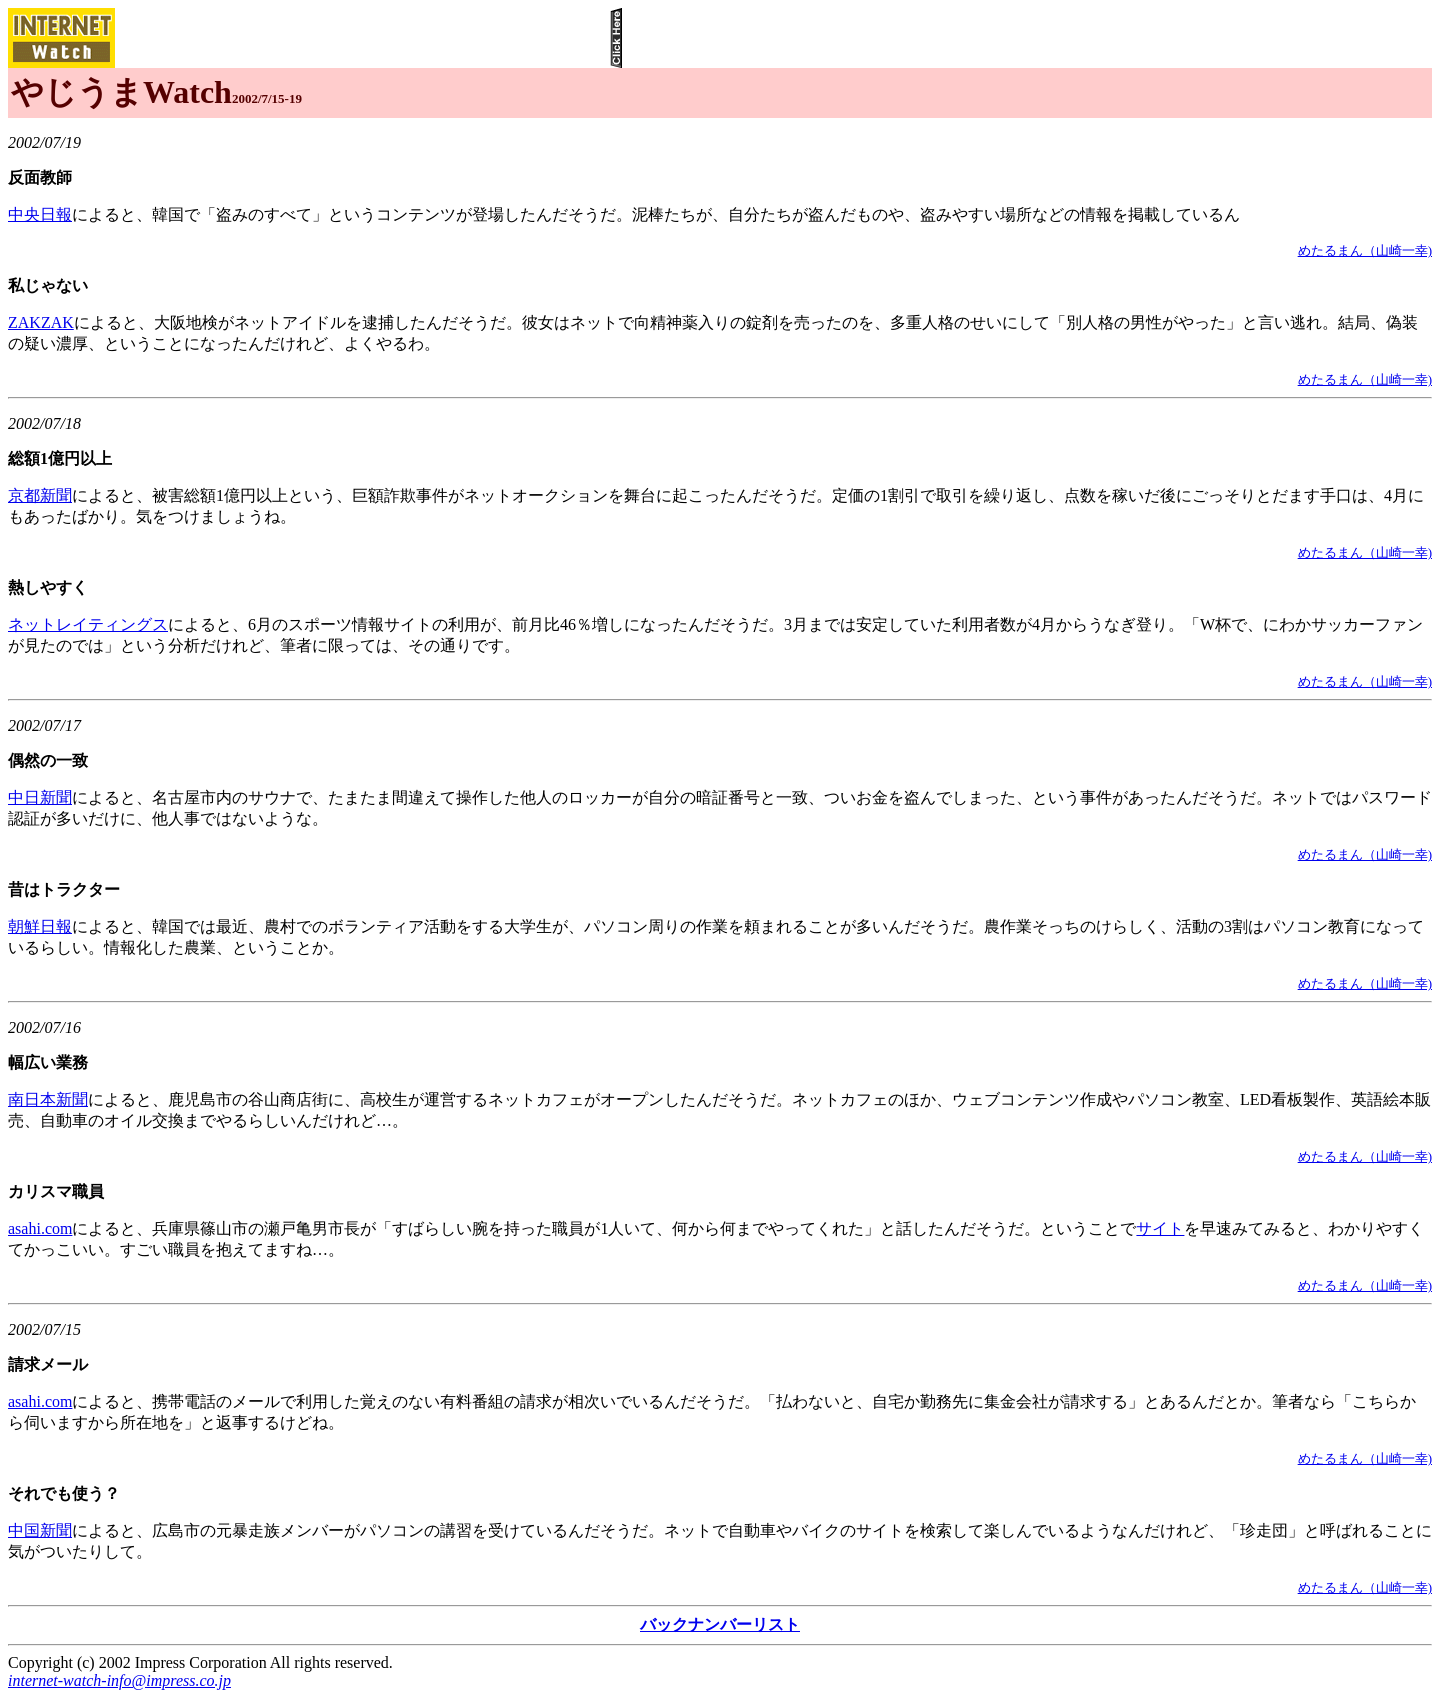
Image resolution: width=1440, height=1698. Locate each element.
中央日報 (40, 214)
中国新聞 (40, 1530)
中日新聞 (40, 797)
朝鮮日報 (40, 926)
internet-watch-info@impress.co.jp (119, 1680)
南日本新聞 (48, 1099)
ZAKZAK (41, 322)
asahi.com (40, 1228)
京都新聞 (40, 495)
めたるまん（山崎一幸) (1365, 250)
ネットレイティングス (88, 624)
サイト (1160, 1228)
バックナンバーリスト (720, 1624)
